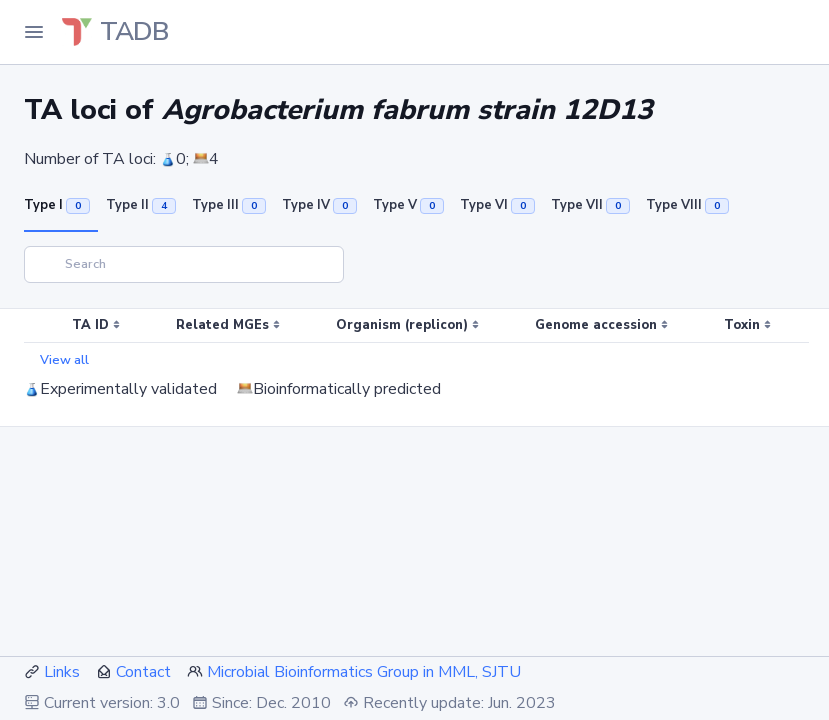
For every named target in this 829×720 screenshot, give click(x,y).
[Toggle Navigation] (34, 32)
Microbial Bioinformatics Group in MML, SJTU (364, 672)
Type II (141, 205)
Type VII (590, 205)
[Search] (184, 264)
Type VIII (687, 205)
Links (62, 672)
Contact (143, 672)
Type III (229, 205)
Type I (57, 205)
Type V (408, 205)
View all (64, 360)
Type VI (497, 205)
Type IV (319, 205)
